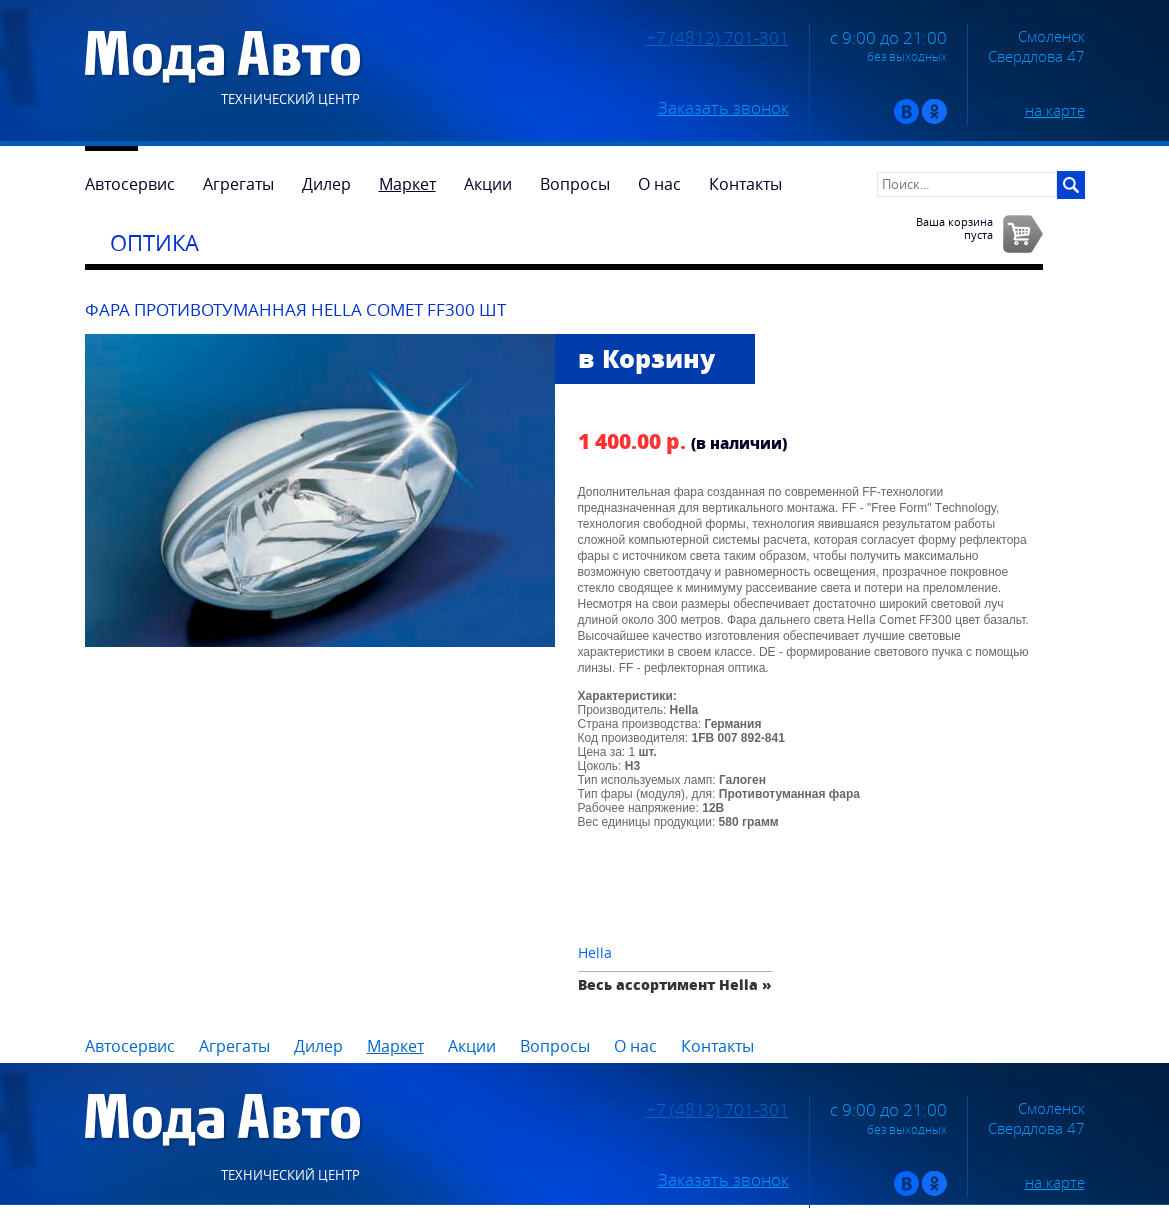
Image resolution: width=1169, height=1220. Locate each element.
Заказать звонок (723, 108)
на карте (1055, 110)
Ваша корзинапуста (954, 228)
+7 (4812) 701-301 (717, 38)
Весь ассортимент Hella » (675, 984)
